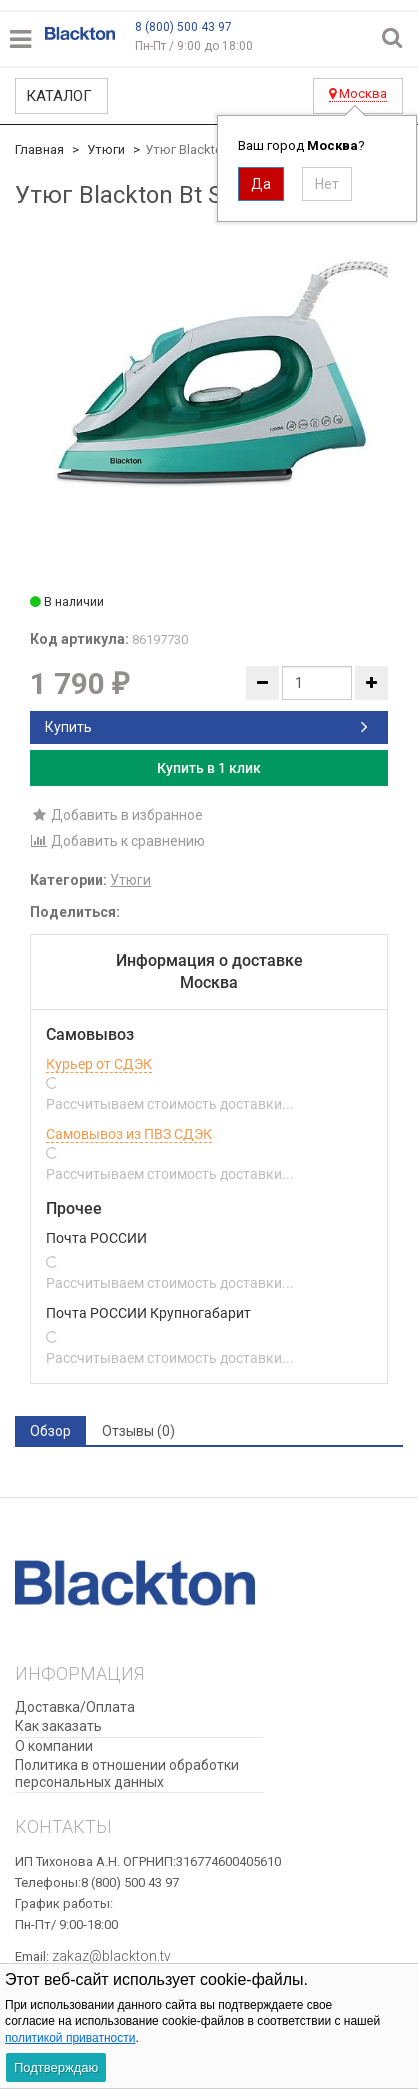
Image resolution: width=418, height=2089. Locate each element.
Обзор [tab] (50, 1431)
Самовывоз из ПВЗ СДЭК (129, 1134)
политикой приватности (70, 2038)
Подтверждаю (56, 2067)
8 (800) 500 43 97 (183, 27)
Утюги (106, 149)
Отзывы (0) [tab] (138, 1431)
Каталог (59, 96)
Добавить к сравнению (117, 841)
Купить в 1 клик (209, 768)
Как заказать (58, 1726)
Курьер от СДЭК (99, 1064)
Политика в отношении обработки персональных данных (127, 1773)
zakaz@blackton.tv (111, 1956)
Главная (39, 149)
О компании (54, 1746)
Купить (206, 727)
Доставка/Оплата (75, 1707)
